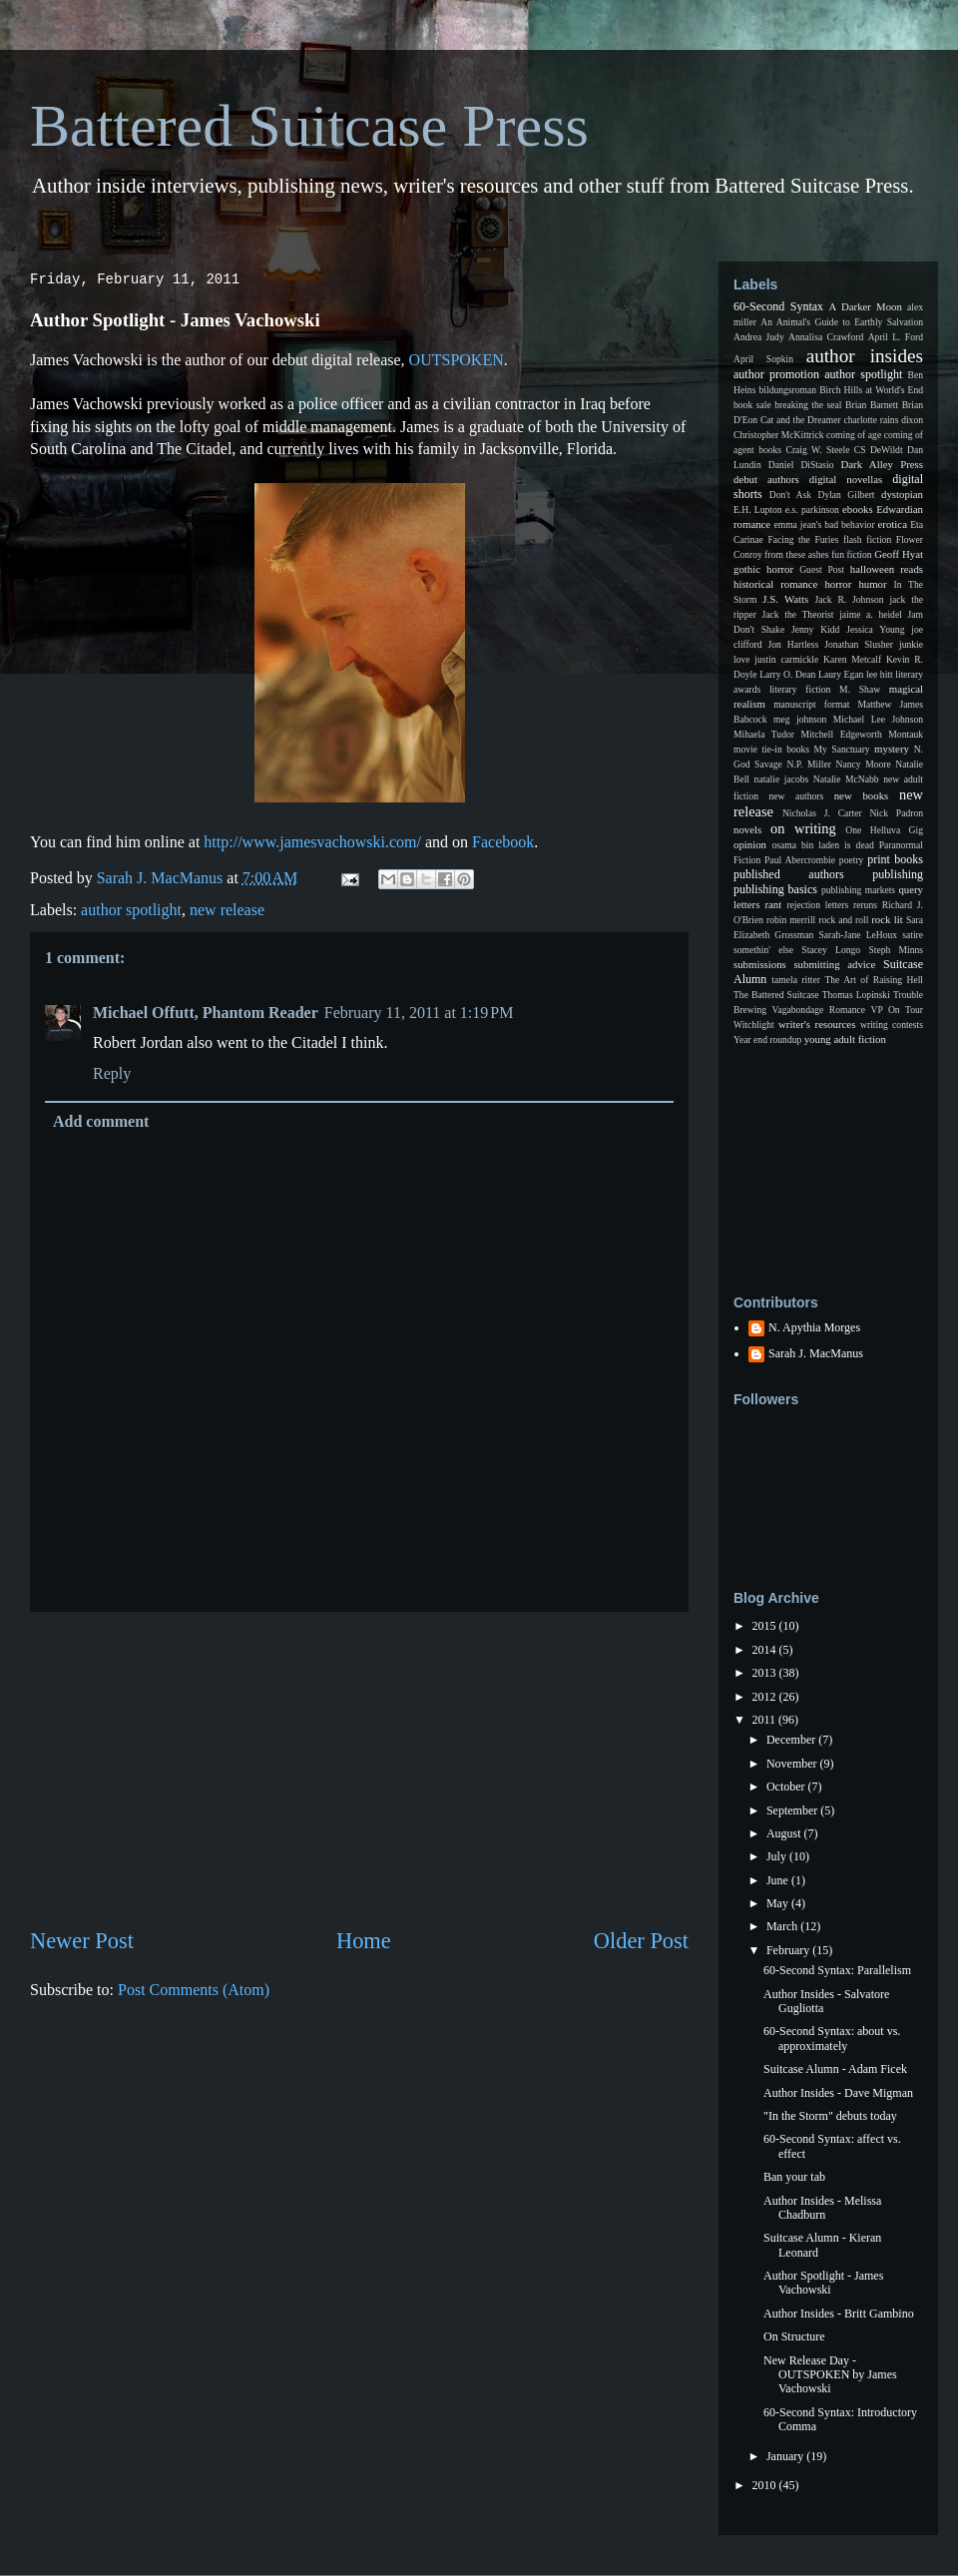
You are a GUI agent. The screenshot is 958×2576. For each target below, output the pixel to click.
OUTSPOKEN (456, 359)
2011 (765, 1720)
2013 (765, 1673)
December (792, 1740)
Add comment (101, 1121)
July (777, 1856)
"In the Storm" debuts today (830, 2116)
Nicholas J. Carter (822, 812)
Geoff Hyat (898, 554)
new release (227, 909)
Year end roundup (767, 1039)
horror (837, 584)
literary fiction (799, 689)
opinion (749, 844)
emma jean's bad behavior (823, 524)
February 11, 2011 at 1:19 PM (419, 1012)
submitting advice (834, 964)
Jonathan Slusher (858, 644)
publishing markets (858, 889)
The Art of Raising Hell (873, 979)
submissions (759, 964)
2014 (765, 1650)
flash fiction (867, 539)
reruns (865, 904)
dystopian (902, 494)
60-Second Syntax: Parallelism (837, 1970)
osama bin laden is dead (822, 844)
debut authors (766, 479)
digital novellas (846, 479)
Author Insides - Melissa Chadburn (822, 2208)
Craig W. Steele (817, 449)
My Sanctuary (842, 749)
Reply (112, 1073)
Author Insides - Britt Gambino (838, 2313)
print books (895, 859)
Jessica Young (875, 629)
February (789, 1950)
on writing (803, 828)
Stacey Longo (830, 949)
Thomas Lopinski (856, 994)
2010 (765, 2485)
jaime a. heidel (870, 614)
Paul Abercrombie (799, 859)
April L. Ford (895, 336)
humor (872, 584)
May (778, 1903)
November (793, 1764)
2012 (765, 1697)
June (778, 1880)
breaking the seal (807, 404)
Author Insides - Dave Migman (838, 2093)
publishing (897, 874)
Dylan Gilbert (845, 494)
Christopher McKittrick (778, 434)
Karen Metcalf (852, 659)
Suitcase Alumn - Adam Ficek (835, 2069)
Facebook (503, 841)
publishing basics (775, 889)
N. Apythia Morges (814, 1327)
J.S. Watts (785, 599)
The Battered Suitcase (776, 994)
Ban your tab (794, 2177)
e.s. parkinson (812, 509)
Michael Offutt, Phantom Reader (205, 1012)
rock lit (886, 919)
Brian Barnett (871, 404)
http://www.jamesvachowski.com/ (312, 841)
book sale (752, 404)
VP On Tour (897, 1009)
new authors (796, 795)
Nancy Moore (863, 764)
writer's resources (816, 1024)
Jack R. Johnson (848, 599)
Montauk (905, 734)
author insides (864, 355)
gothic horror (763, 569)
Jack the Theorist (798, 614)
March (783, 1926)
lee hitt (879, 674)
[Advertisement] (359, 1768)
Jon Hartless (793, 644)
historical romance (775, 584)
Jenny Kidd (815, 629)
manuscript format (811, 704)
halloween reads (886, 569)
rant (772, 904)
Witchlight (753, 1024)
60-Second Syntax (778, 306)
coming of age (853, 434)
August (785, 1833)
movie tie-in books (771, 749)
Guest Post (821, 569)
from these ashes (796, 554)
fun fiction (851, 554)
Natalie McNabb (846, 778)
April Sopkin (763, 358)
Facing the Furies (802, 539)
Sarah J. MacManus (815, 1353)
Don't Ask (790, 494)
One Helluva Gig (884, 829)
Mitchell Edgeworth (841, 734)
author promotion (776, 374)
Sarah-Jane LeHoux (857, 934)
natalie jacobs (781, 778)
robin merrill (790, 919)
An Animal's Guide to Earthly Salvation (841, 321)
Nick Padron (896, 812)
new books (861, 795)
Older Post (641, 1940)
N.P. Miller (808, 764)
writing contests (891, 1024)
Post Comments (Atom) (193, 1989)
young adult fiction (845, 1039)
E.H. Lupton (757, 509)
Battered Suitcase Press (309, 126)
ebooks (857, 509)
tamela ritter (795, 979)
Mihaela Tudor (763, 734)
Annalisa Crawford (825, 336)
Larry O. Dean (787, 674)
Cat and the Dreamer (800, 419)
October (787, 1787)
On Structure (794, 2336)
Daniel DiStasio (801, 464)
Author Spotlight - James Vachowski (823, 2283)
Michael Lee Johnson (878, 719)
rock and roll (843, 919)
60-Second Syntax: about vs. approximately (831, 2038)
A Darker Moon (865, 306)
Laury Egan (840, 674)
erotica (892, 524)
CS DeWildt (878, 449)
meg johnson (799, 719)
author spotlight (131, 909)
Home (363, 1940)
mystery (891, 749)
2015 (765, 1626)
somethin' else (763, 949)
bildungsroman (788, 389)
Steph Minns (895, 949)
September (793, 1810)
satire (912, 934)
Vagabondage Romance (818, 1009)
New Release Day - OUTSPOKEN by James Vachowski (830, 2374)
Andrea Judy (758, 336)
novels (747, 829)
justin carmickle (786, 659)
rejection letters (817, 904)
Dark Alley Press (882, 464)
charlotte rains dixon (883, 419)
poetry (851, 859)
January (786, 2456)
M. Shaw (859, 689)
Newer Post (82, 1940)
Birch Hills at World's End (871, 389)
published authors (788, 874)
